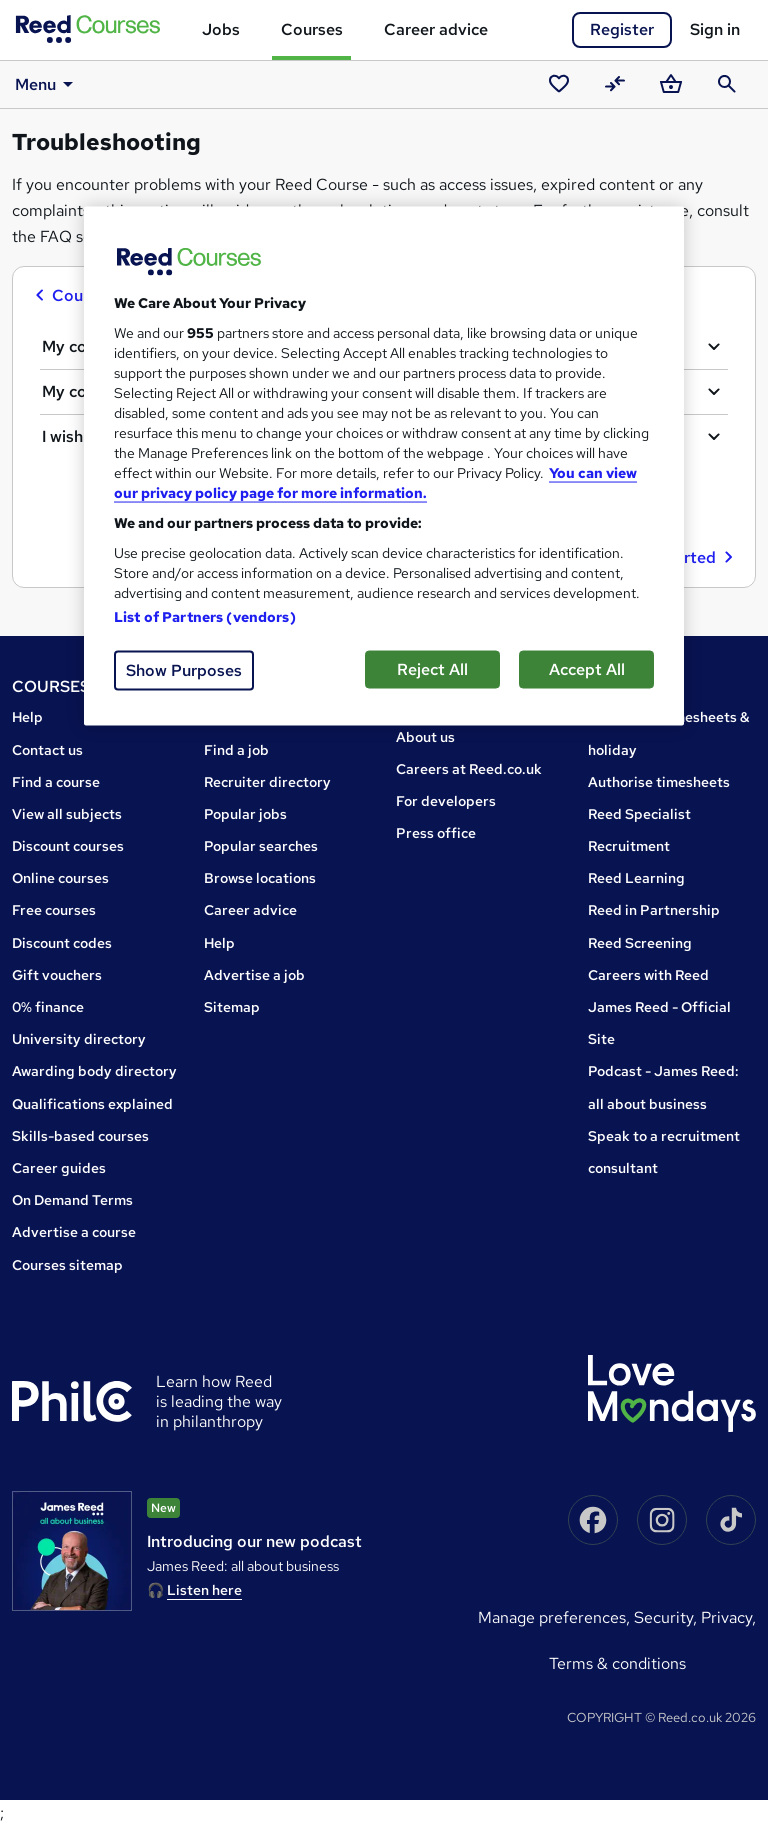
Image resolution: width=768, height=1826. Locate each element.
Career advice (436, 29)
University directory (79, 1039)
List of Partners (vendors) (205, 616)
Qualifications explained (92, 1104)
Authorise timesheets (659, 782)
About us (425, 737)
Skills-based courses (80, 1136)
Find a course (56, 782)
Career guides (59, 1168)
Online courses (60, 878)
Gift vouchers (57, 975)
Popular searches (261, 846)
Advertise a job (254, 975)
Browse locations (260, 878)
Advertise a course (74, 1232)
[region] (384, 465)
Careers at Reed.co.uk (469, 769)
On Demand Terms (72, 1200)
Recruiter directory (267, 782)
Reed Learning (636, 878)
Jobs (221, 29)
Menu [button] (47, 84)
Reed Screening (640, 943)
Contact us (47, 750)
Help (27, 717)
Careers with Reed (648, 975)
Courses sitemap (67, 1265)
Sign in (715, 29)
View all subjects (67, 814)
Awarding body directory (94, 1071)
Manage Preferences (552, 1617)
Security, (667, 1617)
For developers (446, 801)
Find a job (236, 750)
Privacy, (728, 1617)
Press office (436, 833)
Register (622, 29)
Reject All (432, 668)
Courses (312, 29)
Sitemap (232, 1007)
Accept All (587, 668)
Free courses (54, 910)
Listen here (204, 1590)
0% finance (48, 1007)
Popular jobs (245, 814)
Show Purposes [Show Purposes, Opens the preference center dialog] (184, 669)
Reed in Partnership (654, 910)
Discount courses (68, 846)
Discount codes (62, 943)
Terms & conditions (617, 1663)
